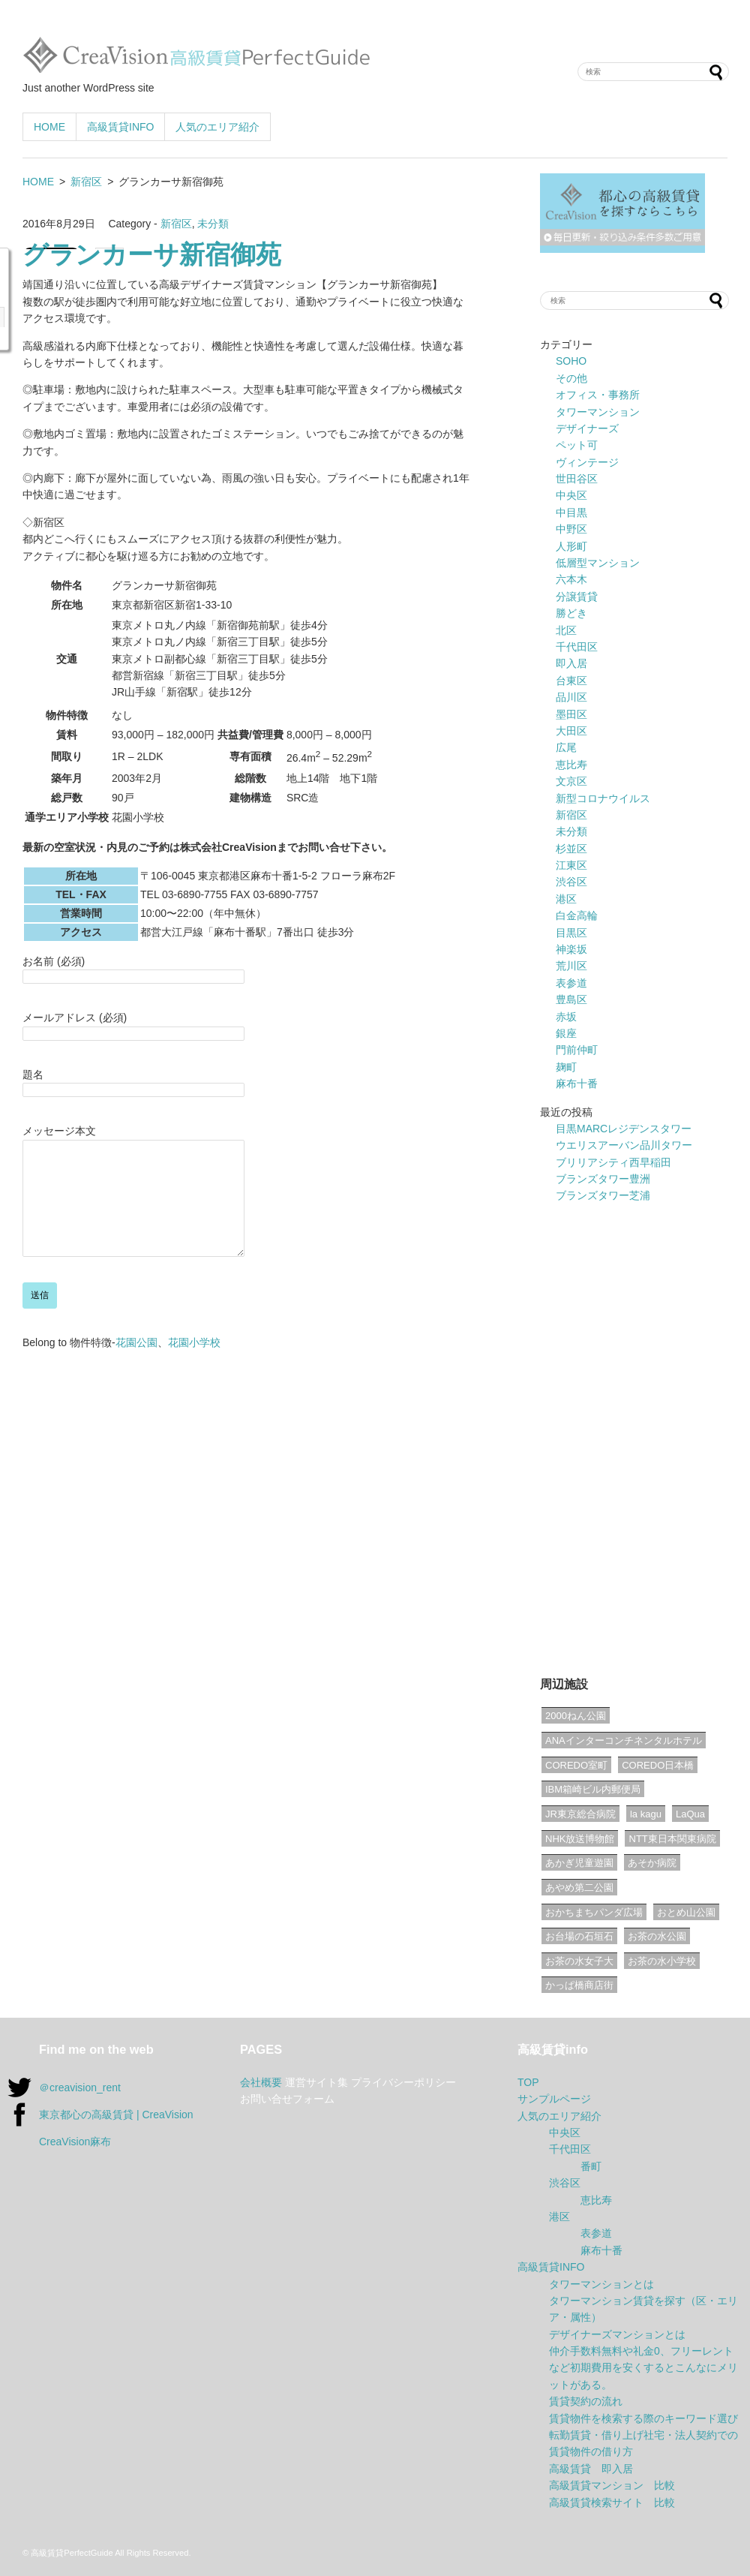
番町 (591, 2166)
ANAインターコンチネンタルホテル (623, 1740)
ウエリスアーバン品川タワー (624, 1145)
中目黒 (571, 512)
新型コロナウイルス (603, 798)
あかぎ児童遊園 (579, 1862)
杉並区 (571, 849)
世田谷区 (577, 479)
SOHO (571, 361)
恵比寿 (571, 765)
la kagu (646, 1814)
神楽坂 (571, 949)
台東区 (571, 681)
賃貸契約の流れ (585, 2401)
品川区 (571, 697)
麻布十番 (577, 1084)
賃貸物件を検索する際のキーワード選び (643, 2418)
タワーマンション (598, 412)
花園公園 (137, 1365)
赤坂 (566, 1017)
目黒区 (571, 933)
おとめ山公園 (686, 1912)
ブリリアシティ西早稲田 (613, 1162)
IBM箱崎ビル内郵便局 (592, 1789)
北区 (566, 630)
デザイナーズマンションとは (617, 2334)
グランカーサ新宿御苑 (151, 257)
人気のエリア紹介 (218, 127)
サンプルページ (554, 2099)
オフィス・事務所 (598, 395)
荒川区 (571, 966)
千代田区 (577, 647)
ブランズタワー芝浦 (603, 1195)
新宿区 (86, 182)
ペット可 (577, 445)
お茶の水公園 (657, 1936)
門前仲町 (577, 1050)
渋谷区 (571, 882)
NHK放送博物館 (579, 1838)
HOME (49, 127)
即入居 (571, 663)
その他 (571, 378)
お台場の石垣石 (579, 1936)
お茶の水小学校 (662, 1961)
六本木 (571, 579)
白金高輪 (577, 915)
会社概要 (261, 2082)
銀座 (566, 1033)
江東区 (571, 865)
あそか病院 (652, 1862)
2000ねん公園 (575, 1715)
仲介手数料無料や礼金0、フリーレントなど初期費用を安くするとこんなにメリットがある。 (643, 2368)
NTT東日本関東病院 (672, 1838)
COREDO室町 (576, 1765)
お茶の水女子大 (579, 1961)
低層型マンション (598, 563)
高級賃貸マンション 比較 (612, 2485)
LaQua (690, 1814)
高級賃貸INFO (120, 127)
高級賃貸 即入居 (591, 2469)
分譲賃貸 (577, 597)
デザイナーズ (587, 428)
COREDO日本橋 (658, 1765)
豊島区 (571, 999)
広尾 (566, 747)
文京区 (571, 781)
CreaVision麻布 (75, 2142)
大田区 (571, 731)
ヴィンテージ (587, 462)
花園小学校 (194, 1365)
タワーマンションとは (601, 2284)
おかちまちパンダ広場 (594, 1912)
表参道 (571, 983)
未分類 (213, 224)
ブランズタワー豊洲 (603, 1179)
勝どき (571, 613)
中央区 (571, 495)
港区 (566, 899)
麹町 (566, 1067)
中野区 (571, 529)
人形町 (571, 546)
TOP (528, 2082)
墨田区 (571, 714)
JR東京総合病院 (580, 1814)
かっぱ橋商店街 (579, 1985)
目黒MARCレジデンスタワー (624, 1129)
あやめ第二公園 (579, 1887)
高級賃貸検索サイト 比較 (612, 2502)
